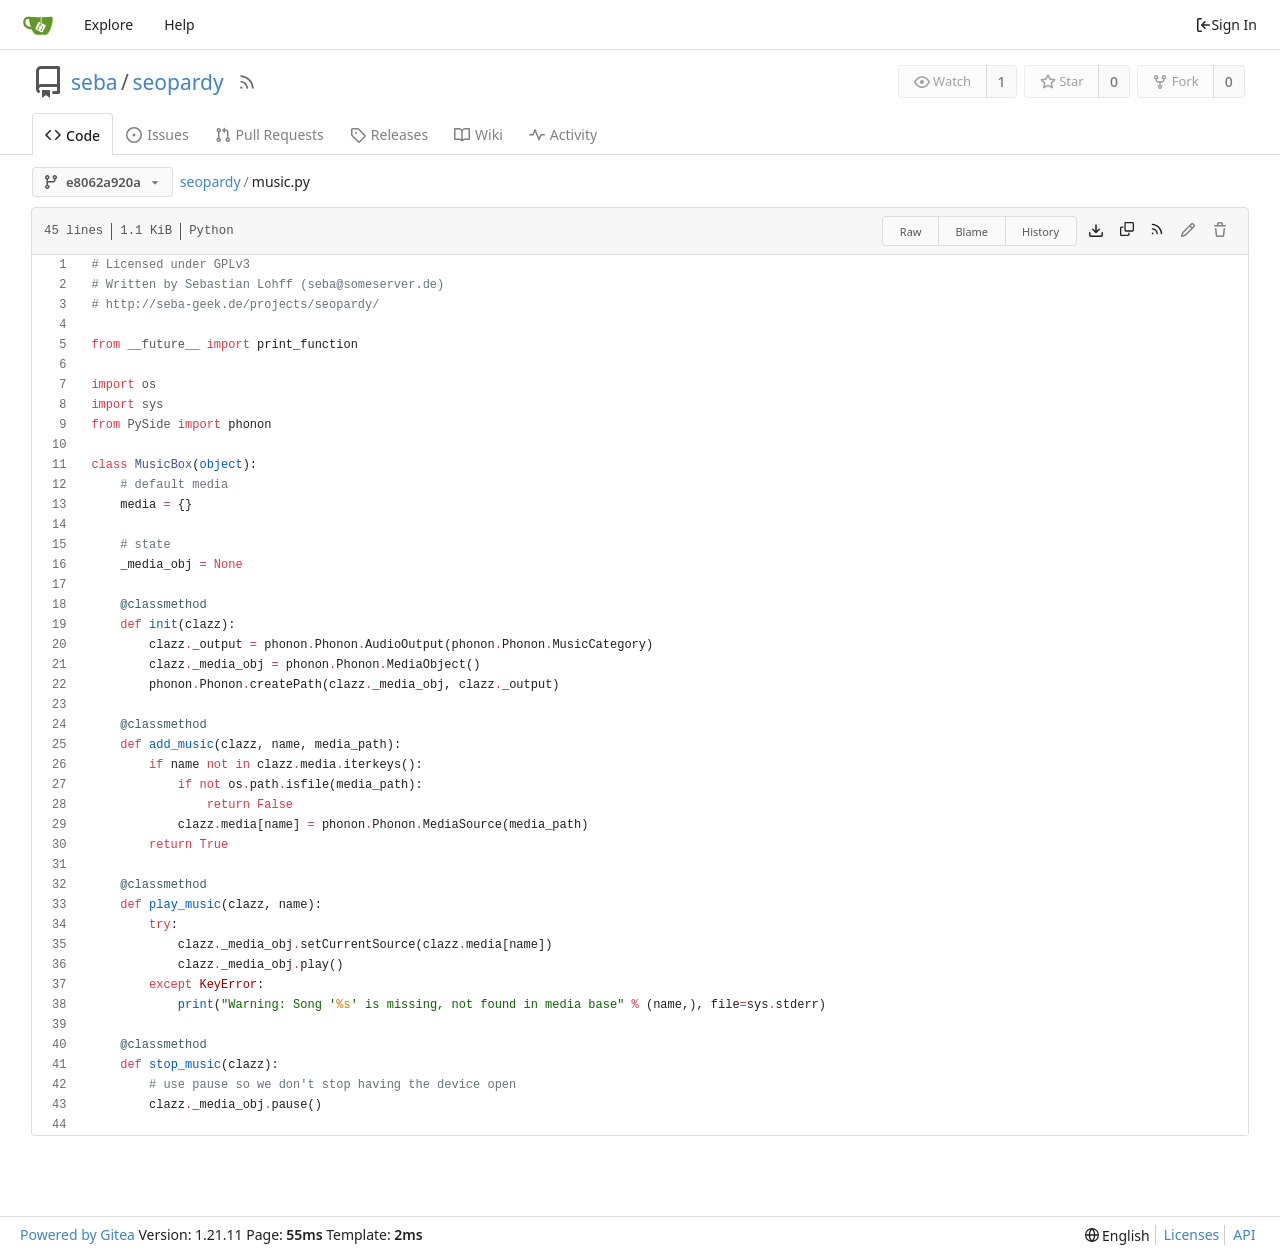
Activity (563, 134)
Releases (389, 134)
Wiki (478, 134)
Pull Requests (269, 134)
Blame (971, 231)
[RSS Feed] (247, 82)
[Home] (38, 25)
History (1040, 231)
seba (94, 82)
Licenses (1192, 1234)
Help (179, 24)
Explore (108, 24)
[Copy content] (1127, 231)
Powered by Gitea (77, 1234)
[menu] (1117, 1235)
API (1244, 1234)
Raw (911, 231)
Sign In (1226, 24)
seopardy (177, 82)
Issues (157, 134)
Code (72, 135)
